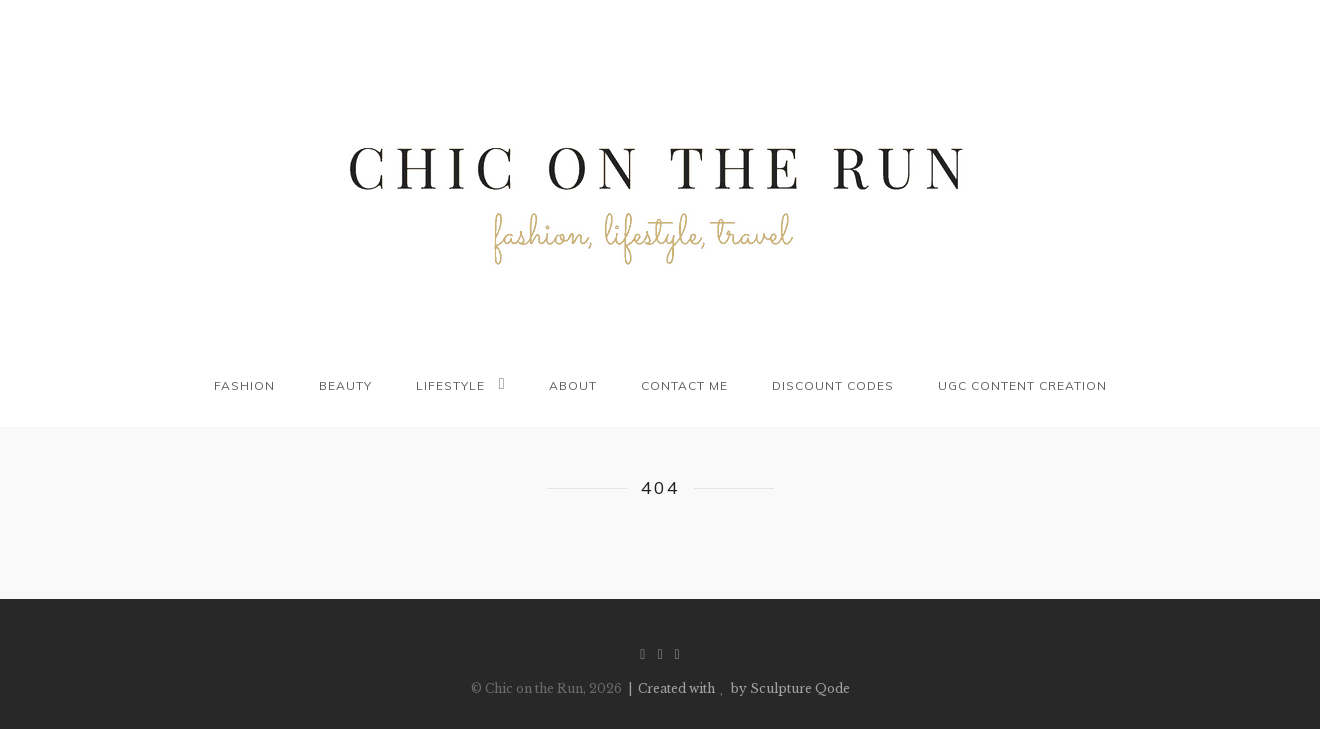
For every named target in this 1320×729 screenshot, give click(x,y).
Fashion (244, 385)
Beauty (345, 385)
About (573, 385)
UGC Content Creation (1022, 385)
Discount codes (833, 385)
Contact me (684, 385)
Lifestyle (450, 385)
